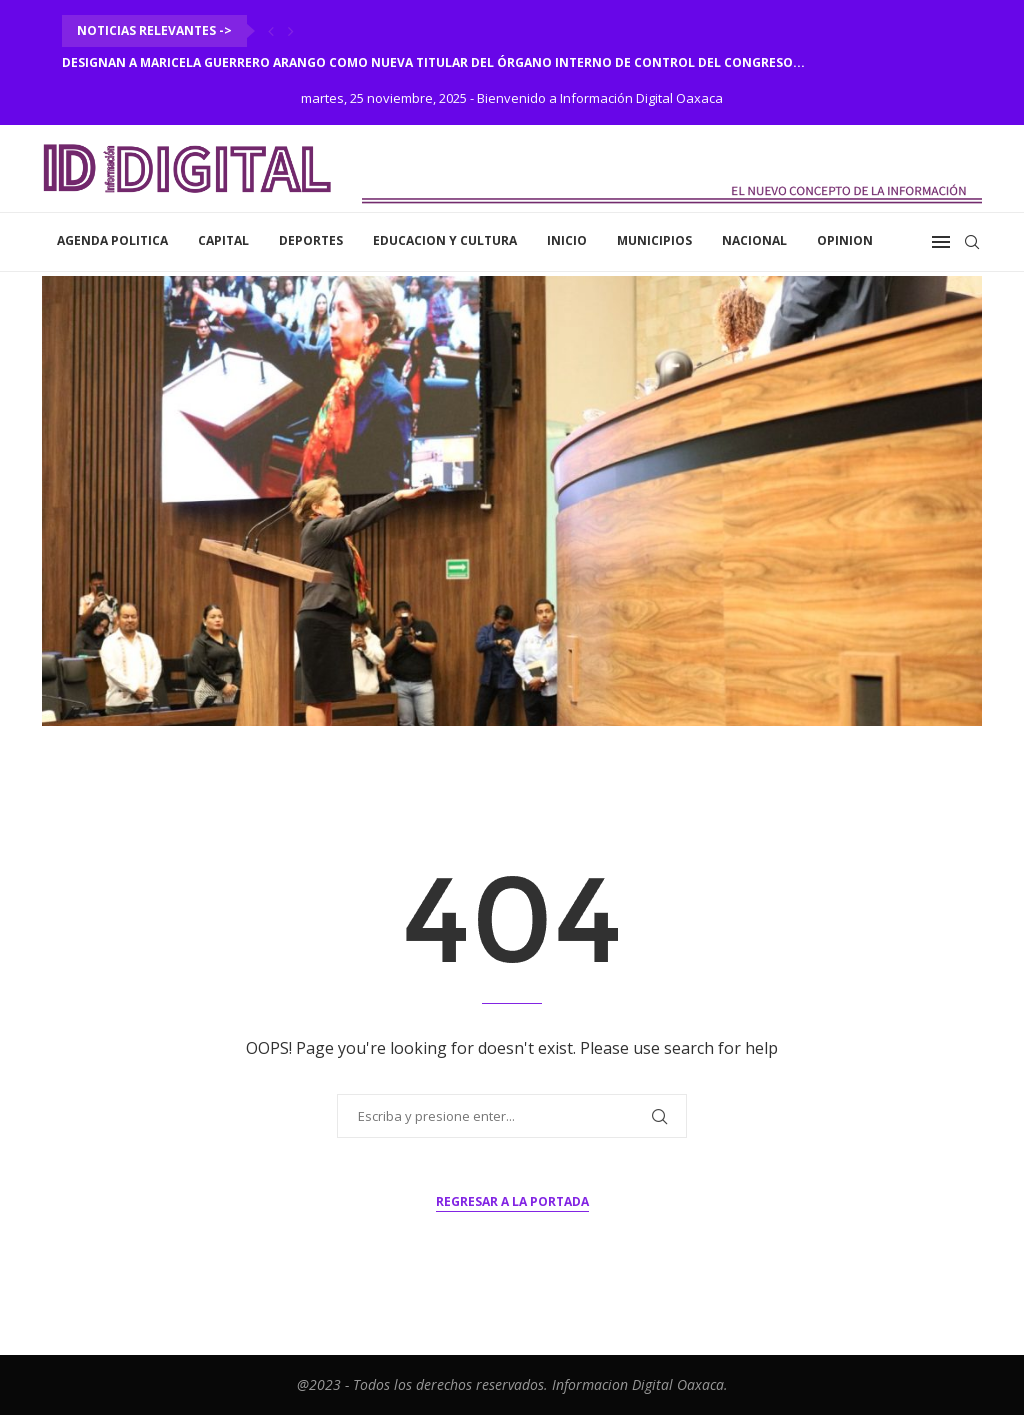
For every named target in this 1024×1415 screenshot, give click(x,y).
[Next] (291, 31)
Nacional (754, 240)
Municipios (654, 240)
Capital (223, 240)
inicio (567, 240)
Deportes (311, 240)
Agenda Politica (112, 240)
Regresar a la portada (512, 1201)
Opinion (845, 240)
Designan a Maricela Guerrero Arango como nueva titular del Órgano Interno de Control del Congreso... (433, 62)
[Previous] (271, 31)
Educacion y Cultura (445, 240)
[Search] (972, 242)
